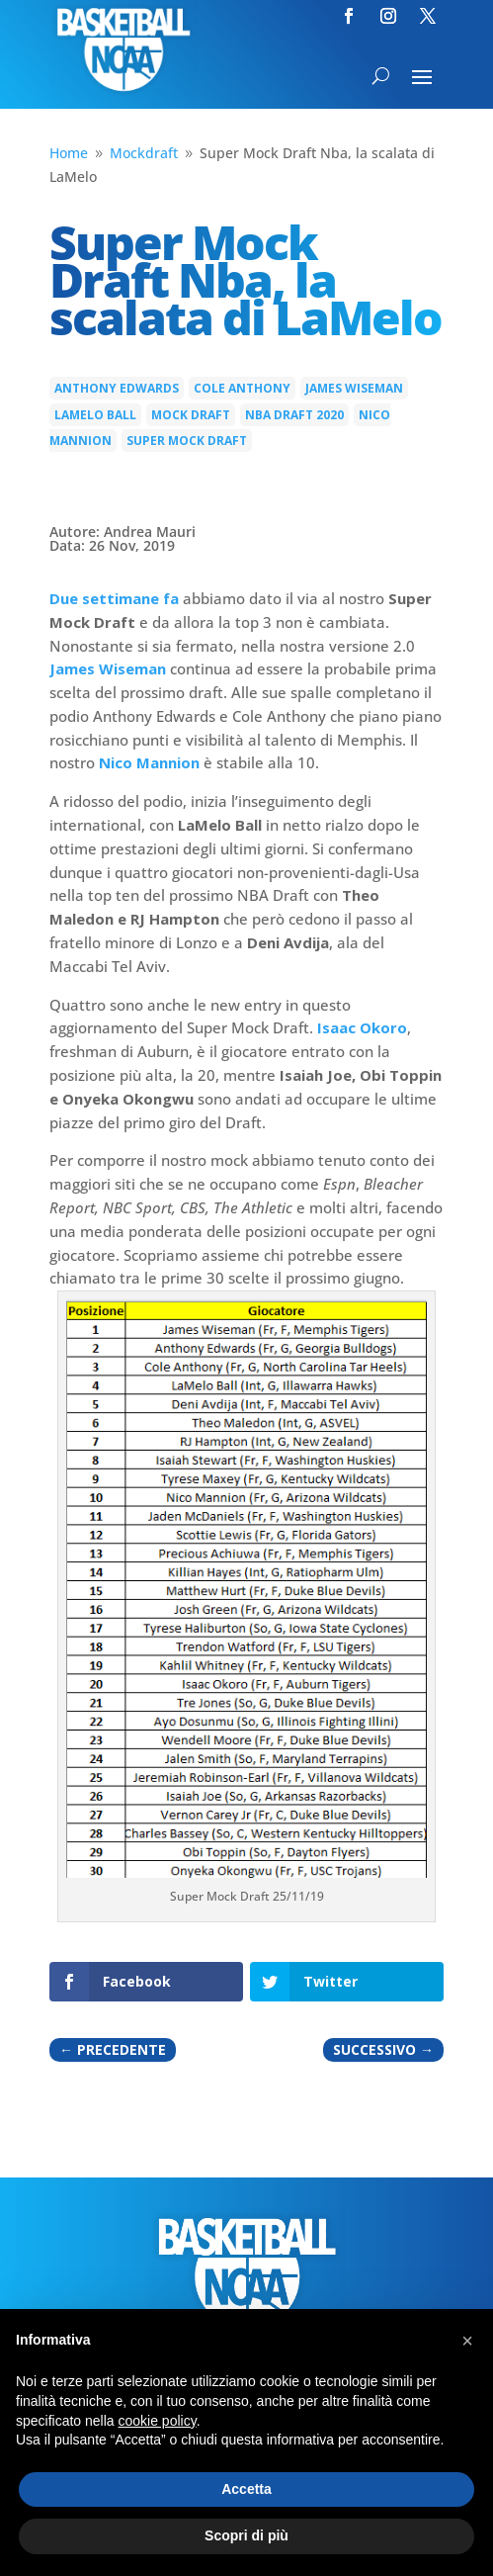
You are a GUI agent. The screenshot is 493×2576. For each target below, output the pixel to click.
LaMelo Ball (95, 414)
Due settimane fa (114, 598)
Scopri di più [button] (246, 2535)
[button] (467, 2340)
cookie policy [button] (158, 2421)
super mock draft (186, 440)
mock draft (190, 414)
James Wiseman (354, 388)
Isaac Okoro (362, 1027)
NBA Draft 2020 (294, 414)
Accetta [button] (246, 2489)
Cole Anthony (242, 388)
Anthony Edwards (116, 388)
